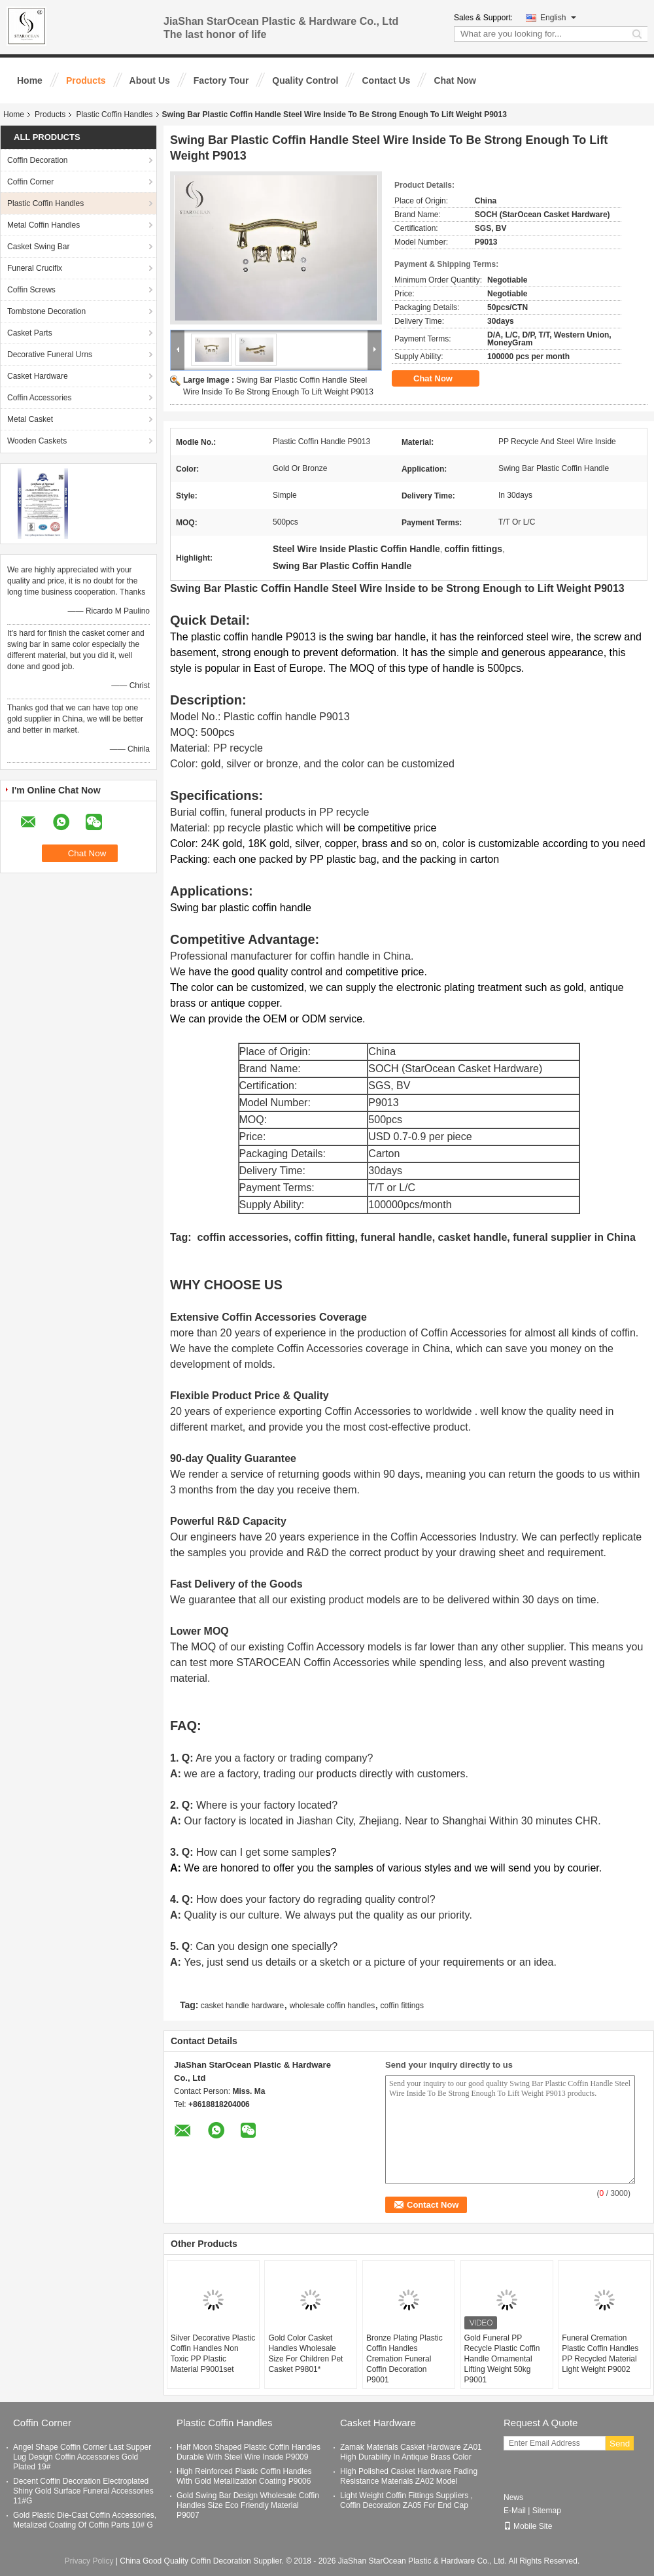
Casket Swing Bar (38, 246)
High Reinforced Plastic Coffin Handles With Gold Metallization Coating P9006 (244, 2476)
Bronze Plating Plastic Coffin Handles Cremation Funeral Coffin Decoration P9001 (404, 2358)
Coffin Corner (30, 181)
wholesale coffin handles (332, 2005)
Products (86, 80)
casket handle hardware (242, 2005)
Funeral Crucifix (34, 268)
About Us (149, 80)
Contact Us (386, 80)
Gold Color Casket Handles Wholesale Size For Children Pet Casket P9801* (305, 2353)
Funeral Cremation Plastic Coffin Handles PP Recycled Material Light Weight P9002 (600, 2353)
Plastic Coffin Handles (114, 114)
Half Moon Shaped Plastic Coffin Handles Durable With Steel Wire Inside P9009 (248, 2452)
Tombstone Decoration (46, 311)
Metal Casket (30, 419)
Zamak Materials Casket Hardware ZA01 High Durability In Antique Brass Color (411, 2452)
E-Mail (515, 2510)
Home (30, 80)
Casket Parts (29, 333)
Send (620, 2443)
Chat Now (455, 80)
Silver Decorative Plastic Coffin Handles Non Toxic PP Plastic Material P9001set (213, 2353)
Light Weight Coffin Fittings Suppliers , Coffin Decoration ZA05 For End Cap (406, 2500)
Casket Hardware (37, 376)
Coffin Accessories (39, 397)
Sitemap (546, 2510)
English (558, 17)
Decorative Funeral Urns (49, 354)
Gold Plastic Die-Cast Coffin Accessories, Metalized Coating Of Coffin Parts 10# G (84, 2520)
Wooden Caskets (37, 440)
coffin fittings (402, 2005)
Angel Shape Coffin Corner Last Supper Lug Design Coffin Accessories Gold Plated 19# (82, 2457)
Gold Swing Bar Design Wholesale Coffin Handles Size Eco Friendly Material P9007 (248, 2505)
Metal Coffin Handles (43, 225)
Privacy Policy (89, 2561)
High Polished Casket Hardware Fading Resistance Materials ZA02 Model (408, 2476)
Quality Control (305, 80)
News (513, 2497)
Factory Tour (221, 80)
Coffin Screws (31, 289)
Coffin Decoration (37, 160)
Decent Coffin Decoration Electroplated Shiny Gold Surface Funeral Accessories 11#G (83, 2491)
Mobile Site (528, 2526)
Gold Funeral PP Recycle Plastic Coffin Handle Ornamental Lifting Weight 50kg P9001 (502, 2358)
